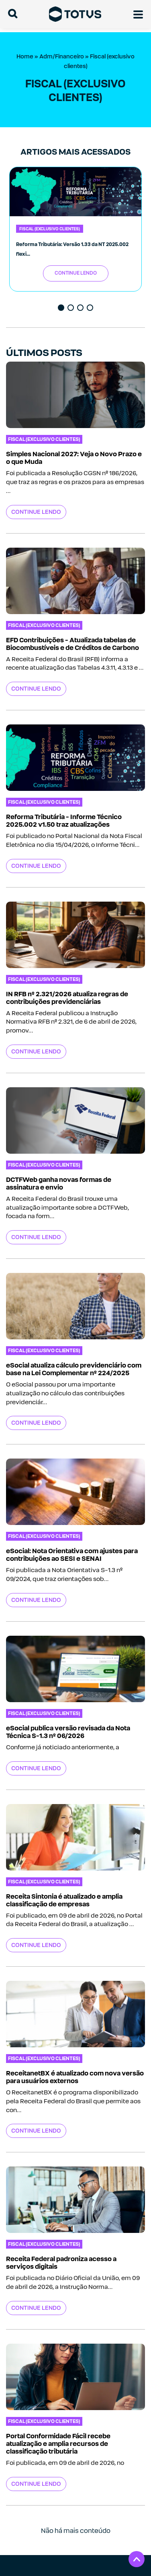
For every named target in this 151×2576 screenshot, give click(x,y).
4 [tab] (91, 308)
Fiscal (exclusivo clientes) (49, 228)
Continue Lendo (76, 273)
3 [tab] (81, 308)
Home (24, 56)
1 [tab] (62, 308)
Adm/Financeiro (61, 56)
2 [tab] (71, 308)
